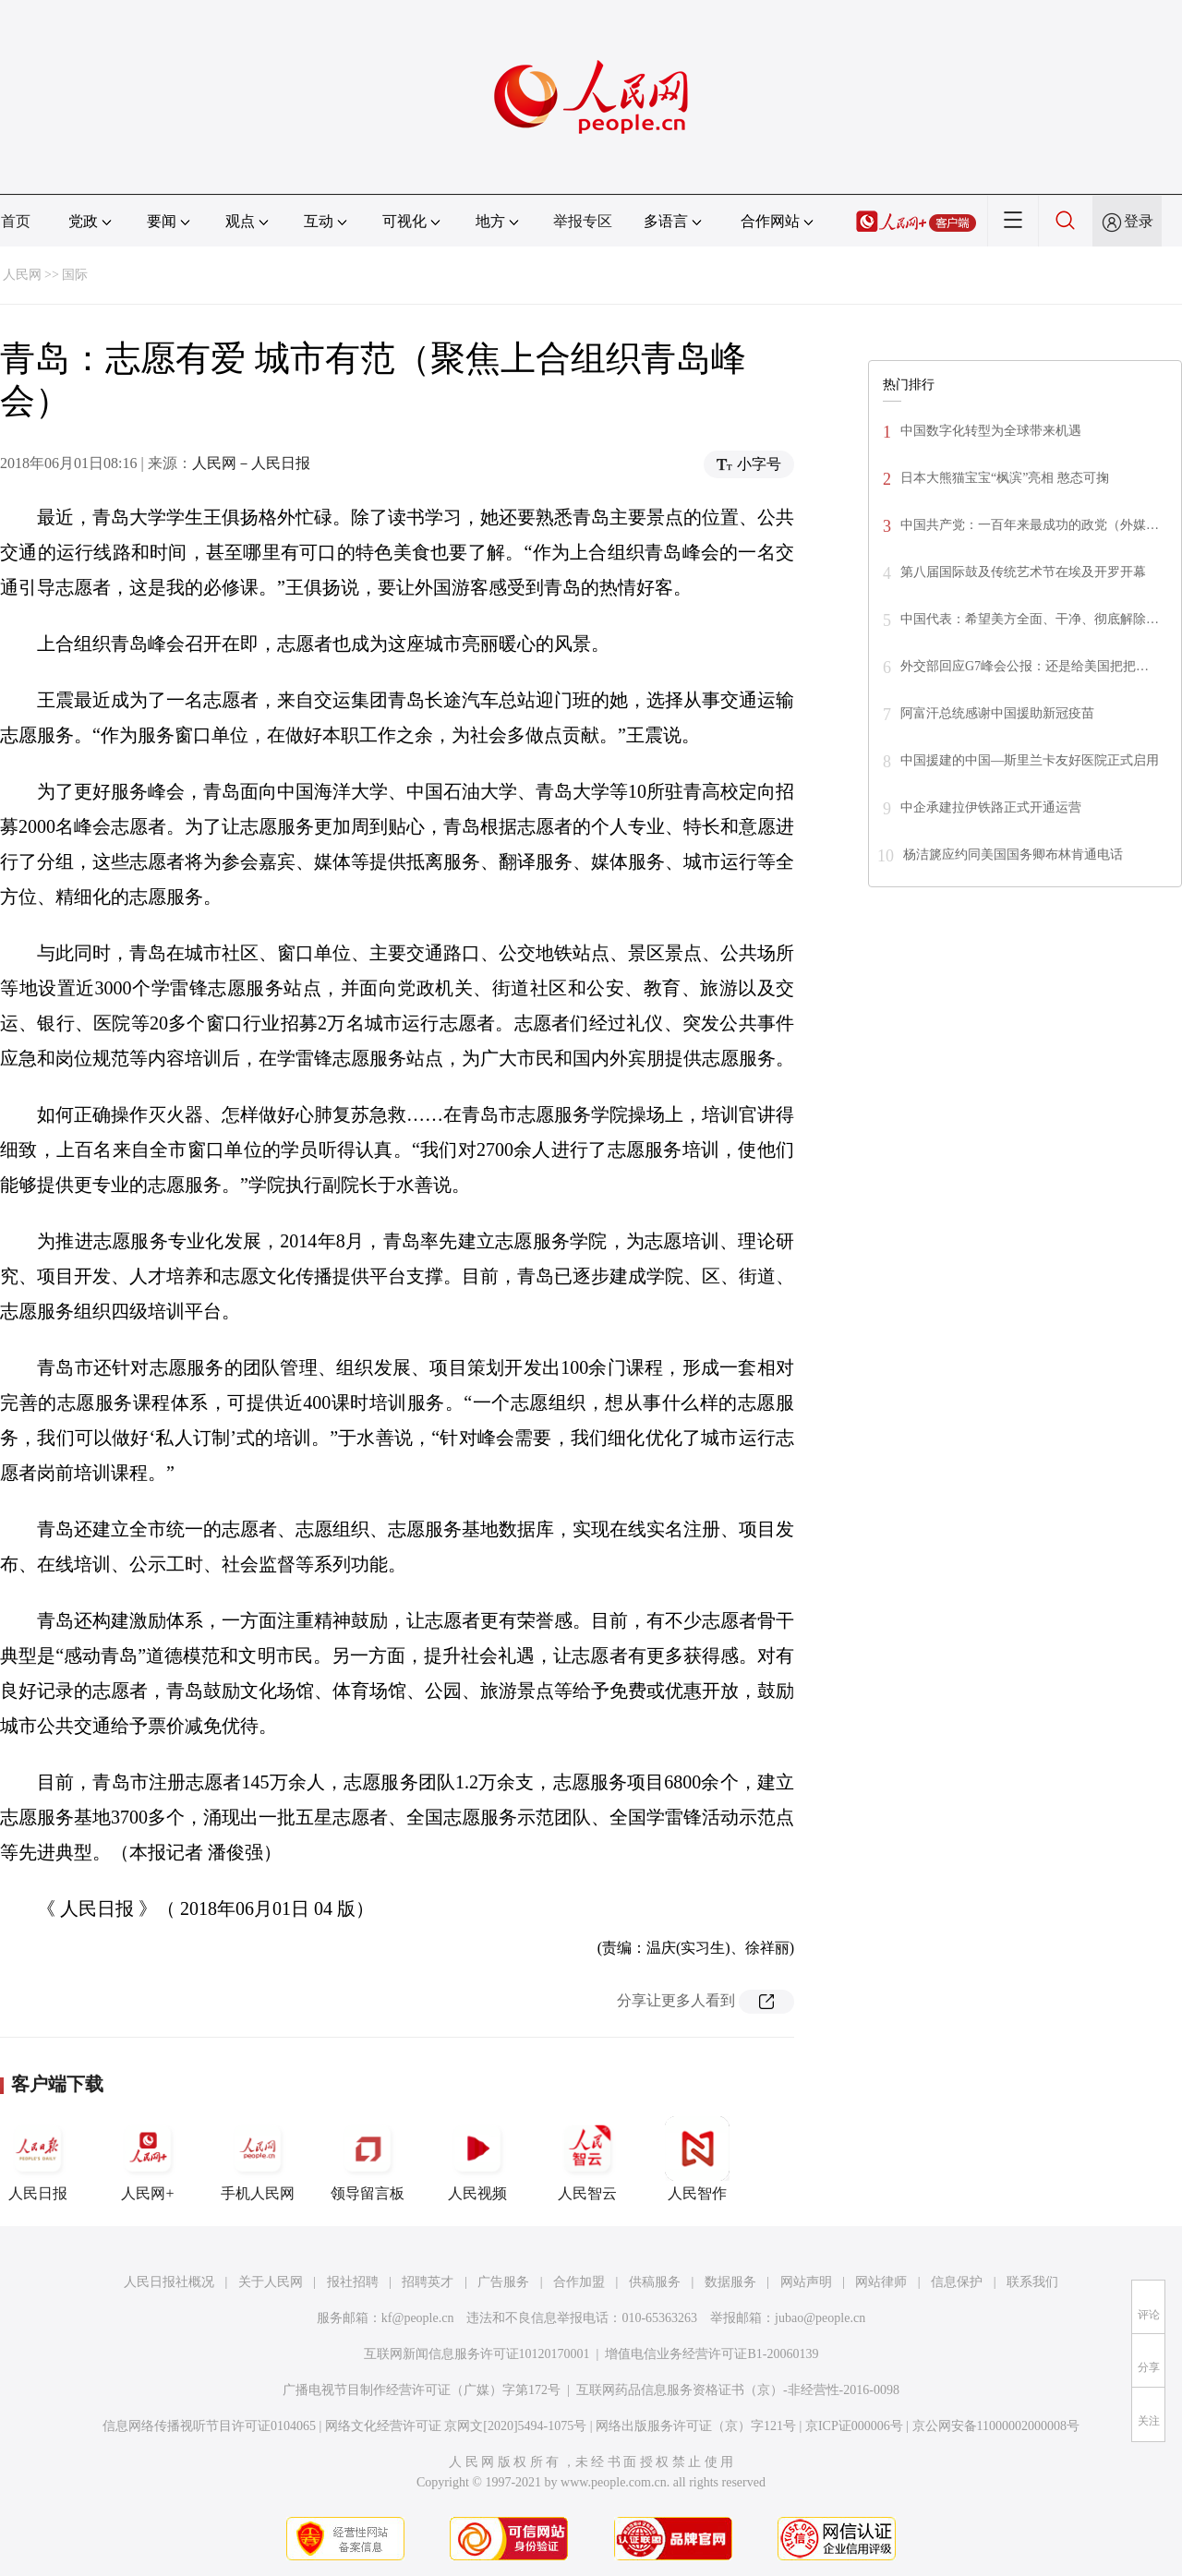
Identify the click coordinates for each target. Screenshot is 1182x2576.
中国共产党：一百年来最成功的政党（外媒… (1029, 525)
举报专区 (582, 221)
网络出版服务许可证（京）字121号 (696, 2426)
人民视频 (477, 2158)
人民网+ (147, 2158)
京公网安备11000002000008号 (995, 2426)
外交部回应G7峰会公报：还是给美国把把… (1024, 666)
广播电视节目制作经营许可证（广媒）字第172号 (422, 2390)
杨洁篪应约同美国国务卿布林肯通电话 (1013, 854)
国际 (75, 275)
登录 (1138, 221)
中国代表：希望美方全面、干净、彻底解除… (1029, 619)
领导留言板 (367, 2158)
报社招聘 (353, 2282)
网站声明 (806, 2282)
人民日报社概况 (169, 2282)
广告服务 (503, 2282)
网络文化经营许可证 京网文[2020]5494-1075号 (456, 2426)
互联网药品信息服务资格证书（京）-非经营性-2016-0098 (737, 2390)
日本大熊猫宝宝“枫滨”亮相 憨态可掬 (1004, 478)
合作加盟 (579, 2282)
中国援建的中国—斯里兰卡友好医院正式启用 (1029, 760)
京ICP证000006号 (854, 2426)
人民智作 (697, 2158)
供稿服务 (655, 2282)
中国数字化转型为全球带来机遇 (990, 431)
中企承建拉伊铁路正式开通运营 (990, 807)
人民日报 (38, 2158)
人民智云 (587, 2158)
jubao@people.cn (820, 2318)
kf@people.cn (417, 2318)
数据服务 (730, 2282)
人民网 (22, 275)
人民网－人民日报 (251, 463)
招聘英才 (427, 2282)
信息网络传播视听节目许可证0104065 (209, 2426)
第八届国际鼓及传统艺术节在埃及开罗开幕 (1023, 572)
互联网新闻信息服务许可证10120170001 (477, 2354)
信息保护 (957, 2282)
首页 (15, 221)
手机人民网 (258, 2158)
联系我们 (1032, 2282)
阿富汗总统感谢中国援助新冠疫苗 (997, 713)
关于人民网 (270, 2282)
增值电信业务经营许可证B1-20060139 (711, 2354)
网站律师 (881, 2282)
